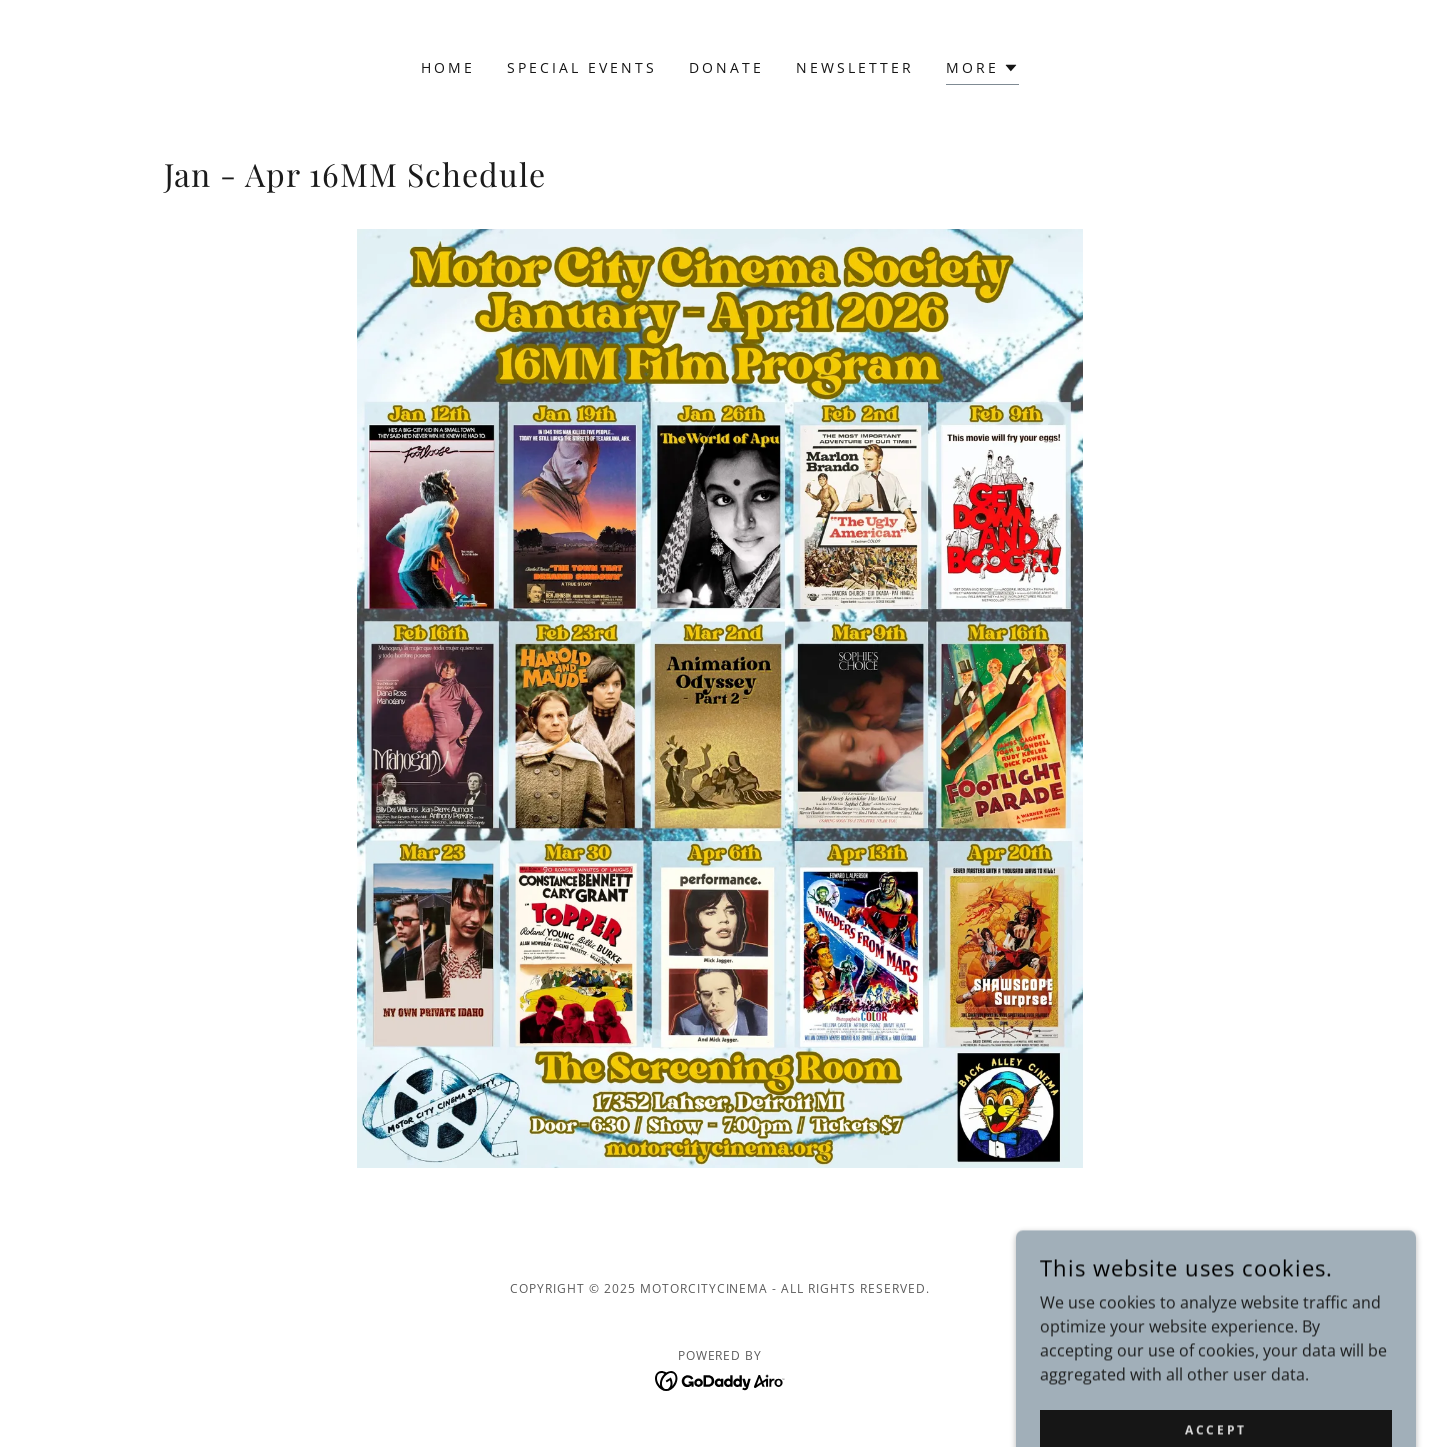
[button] (982, 70)
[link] (720, 1380)
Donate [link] (726, 67)
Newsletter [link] (855, 67)
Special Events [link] (582, 67)
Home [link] (448, 67)
